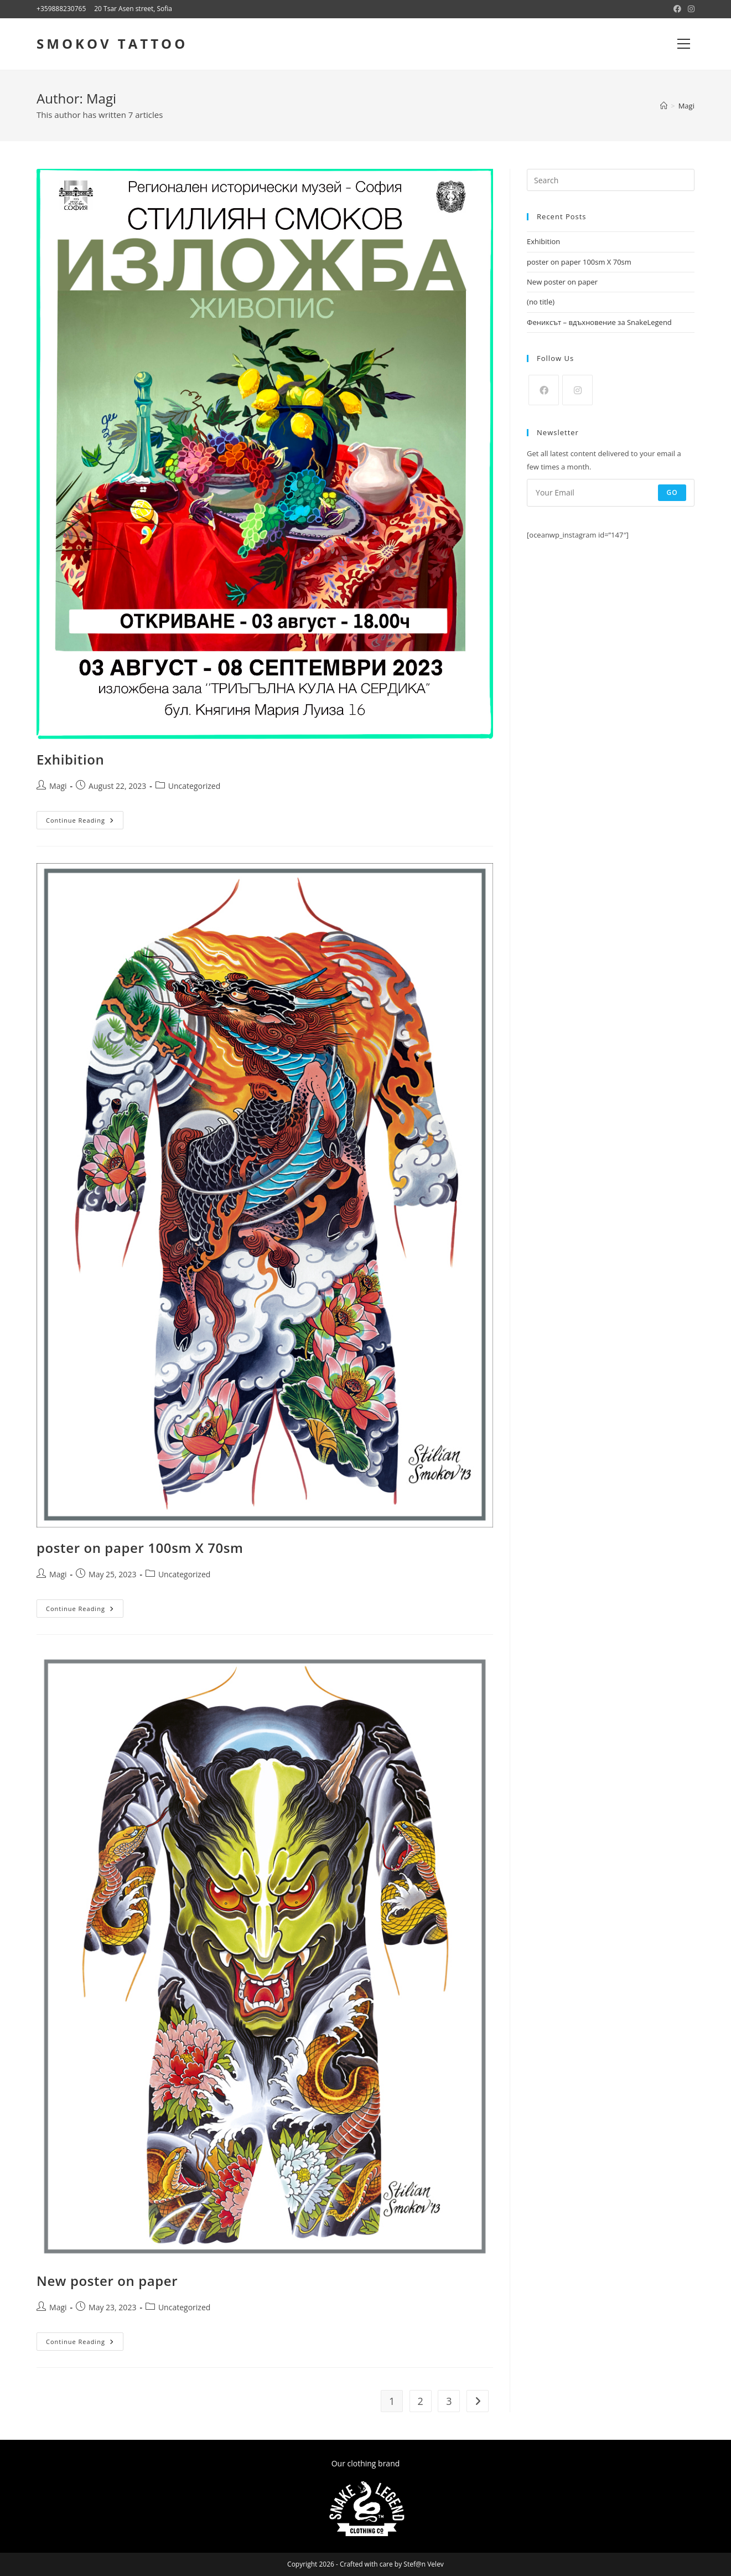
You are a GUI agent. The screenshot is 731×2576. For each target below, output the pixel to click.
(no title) (540, 302)
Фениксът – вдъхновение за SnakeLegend (599, 322)
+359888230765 (61, 8)
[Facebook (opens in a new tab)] (677, 8)
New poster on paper (107, 2281)
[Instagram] (577, 390)
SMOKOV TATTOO (112, 43)
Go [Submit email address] (672, 492)
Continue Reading (84, 820)
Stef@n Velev (423, 2564)
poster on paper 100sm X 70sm (140, 1548)
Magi (686, 106)
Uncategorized (194, 786)
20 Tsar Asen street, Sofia (133, 8)
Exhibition (70, 759)
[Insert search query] (610, 180)
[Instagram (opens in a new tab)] (689, 8)
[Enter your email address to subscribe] (610, 493)
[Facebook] (543, 390)
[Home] (663, 106)
